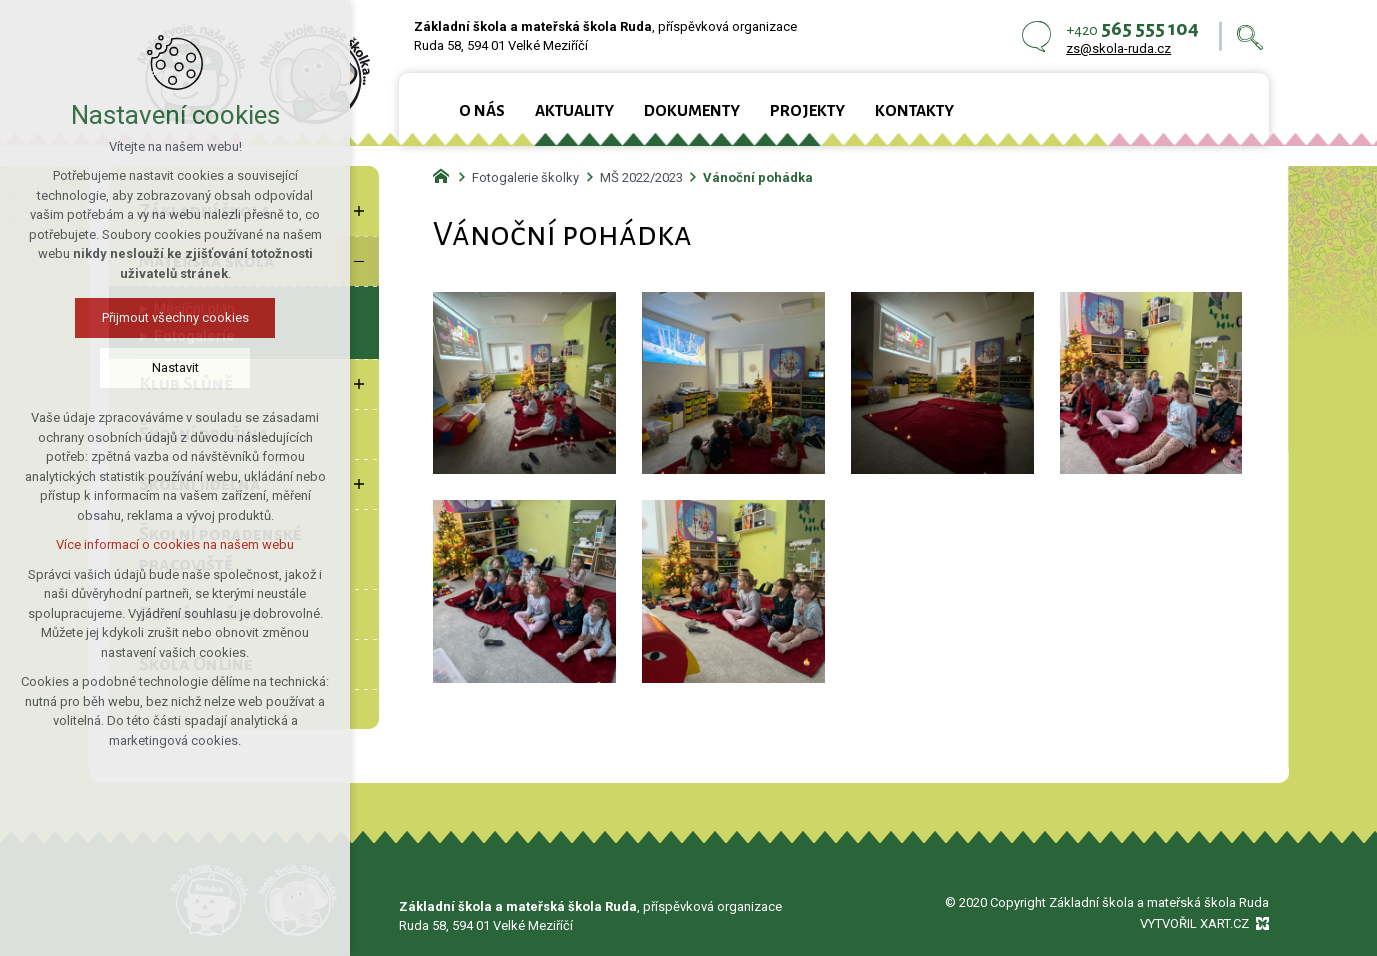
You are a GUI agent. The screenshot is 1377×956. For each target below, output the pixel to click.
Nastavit (153, 367)
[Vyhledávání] (1250, 36)
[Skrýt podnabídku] (359, 261)
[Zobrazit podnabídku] (359, 211)
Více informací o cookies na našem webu (153, 544)
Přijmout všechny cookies (153, 317)
